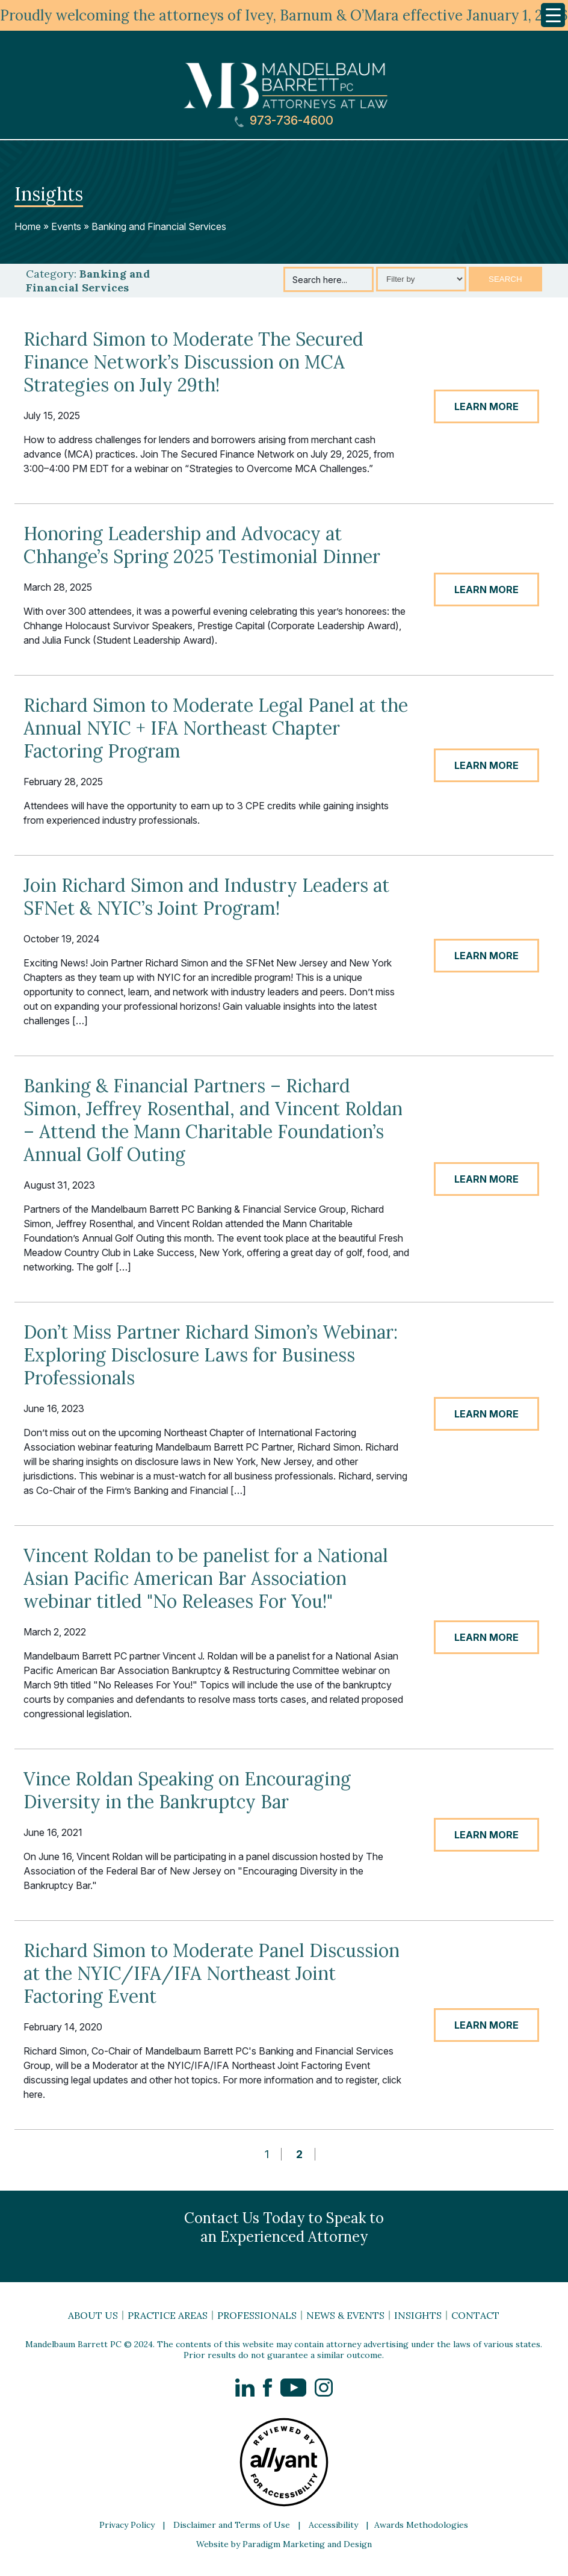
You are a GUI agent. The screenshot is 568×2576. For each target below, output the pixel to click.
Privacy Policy (127, 2524)
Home (27, 226)
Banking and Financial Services (158, 226)
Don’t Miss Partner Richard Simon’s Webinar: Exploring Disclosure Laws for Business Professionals (210, 1355)
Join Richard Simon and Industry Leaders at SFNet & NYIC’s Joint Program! (206, 896)
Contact (475, 2315)
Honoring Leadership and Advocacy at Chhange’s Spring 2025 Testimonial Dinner (201, 545)
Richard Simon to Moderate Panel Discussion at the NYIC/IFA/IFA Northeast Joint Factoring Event (211, 1973)
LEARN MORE (486, 406)
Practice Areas (168, 2315)
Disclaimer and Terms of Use (231, 2524)
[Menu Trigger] (553, 15)
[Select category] (421, 279)
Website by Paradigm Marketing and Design (284, 2544)
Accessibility (333, 2524)
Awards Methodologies (421, 2524)
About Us (93, 2315)
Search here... (319, 280)
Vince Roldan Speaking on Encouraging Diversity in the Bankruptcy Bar (187, 1790)
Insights (418, 2315)
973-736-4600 (284, 120)
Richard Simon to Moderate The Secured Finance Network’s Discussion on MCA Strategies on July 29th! (193, 362)
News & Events (345, 2315)
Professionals (257, 2315)
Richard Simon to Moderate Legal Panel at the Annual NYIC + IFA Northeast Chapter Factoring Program (215, 728)
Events (66, 226)
